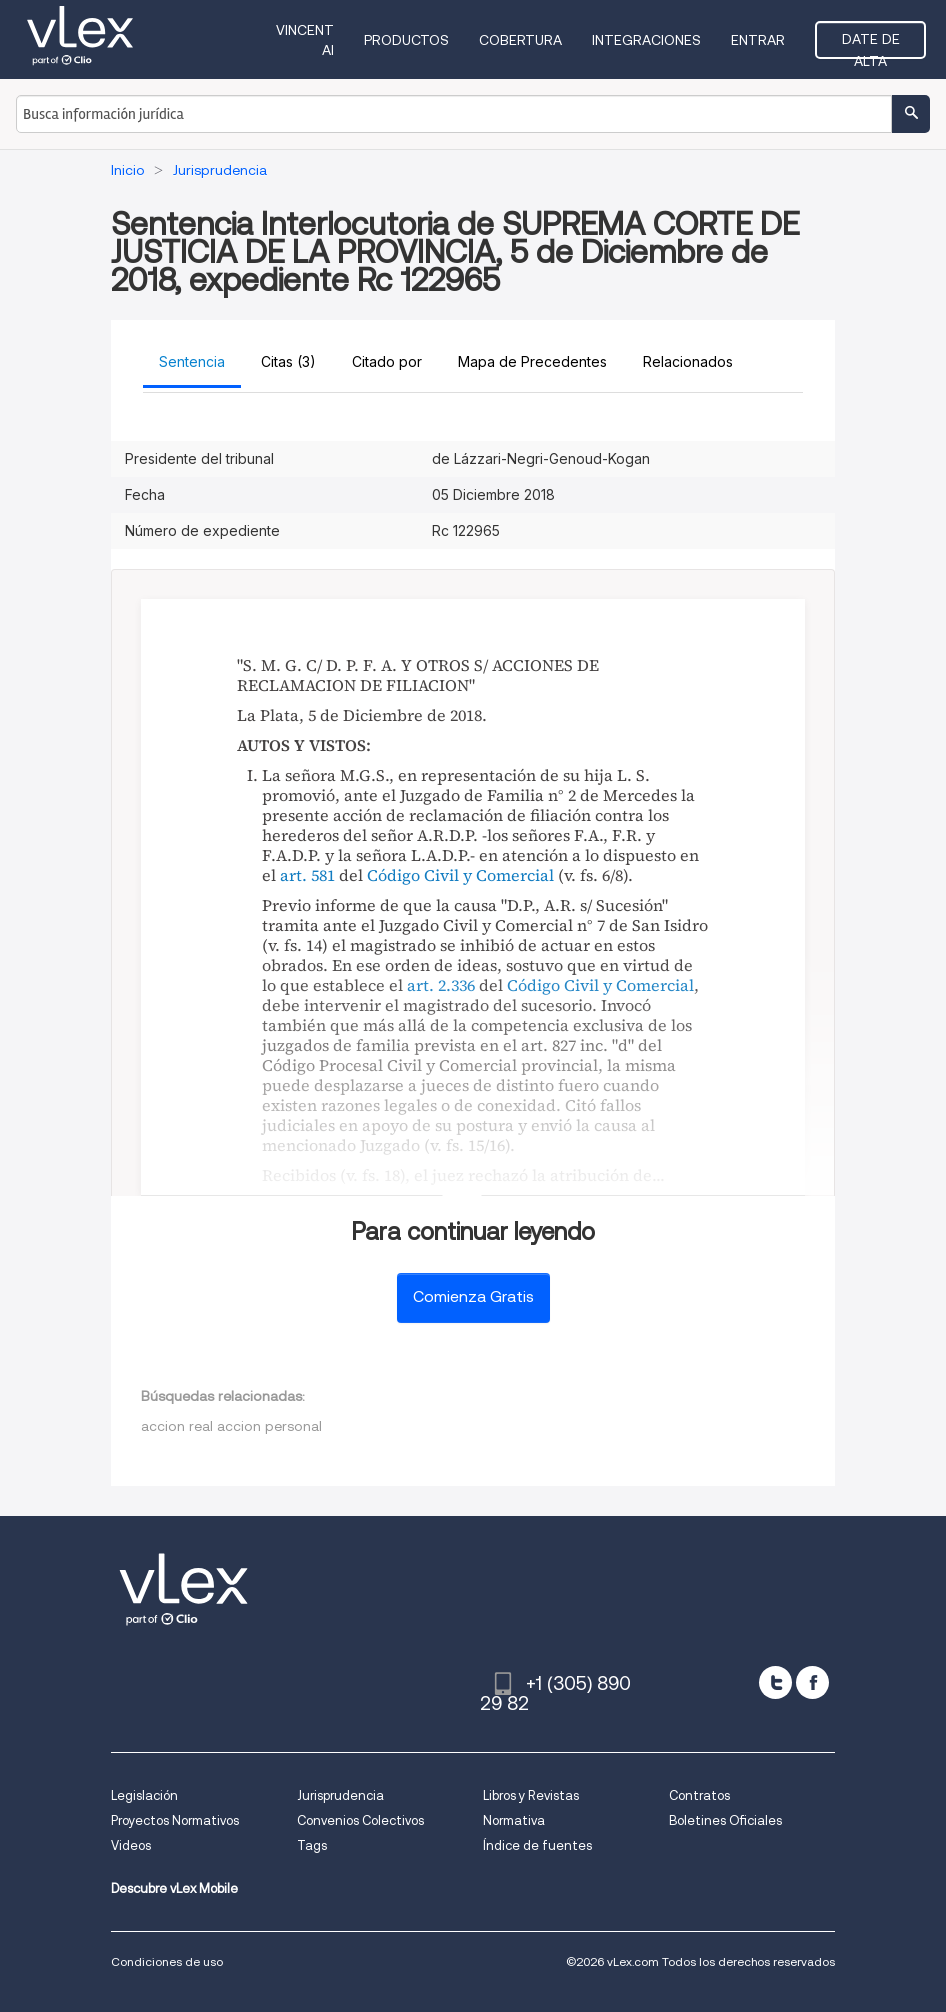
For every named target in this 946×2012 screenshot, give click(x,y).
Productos (406, 40)
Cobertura (520, 40)
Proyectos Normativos (175, 1820)
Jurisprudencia (340, 1795)
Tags (312, 1845)
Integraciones (646, 40)
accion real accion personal (231, 1426)
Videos (131, 1845)
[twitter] (775, 1682)
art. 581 (307, 875)
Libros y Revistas (531, 1795)
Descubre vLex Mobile (174, 1888)
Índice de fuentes (537, 1845)
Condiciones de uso (167, 1961)
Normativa (514, 1820)
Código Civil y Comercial (460, 875)
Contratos (699, 1795)
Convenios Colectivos (360, 1820)
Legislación (144, 1795)
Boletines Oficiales (725, 1820)
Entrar (758, 40)
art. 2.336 (441, 985)
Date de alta (871, 45)
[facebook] (812, 1682)
